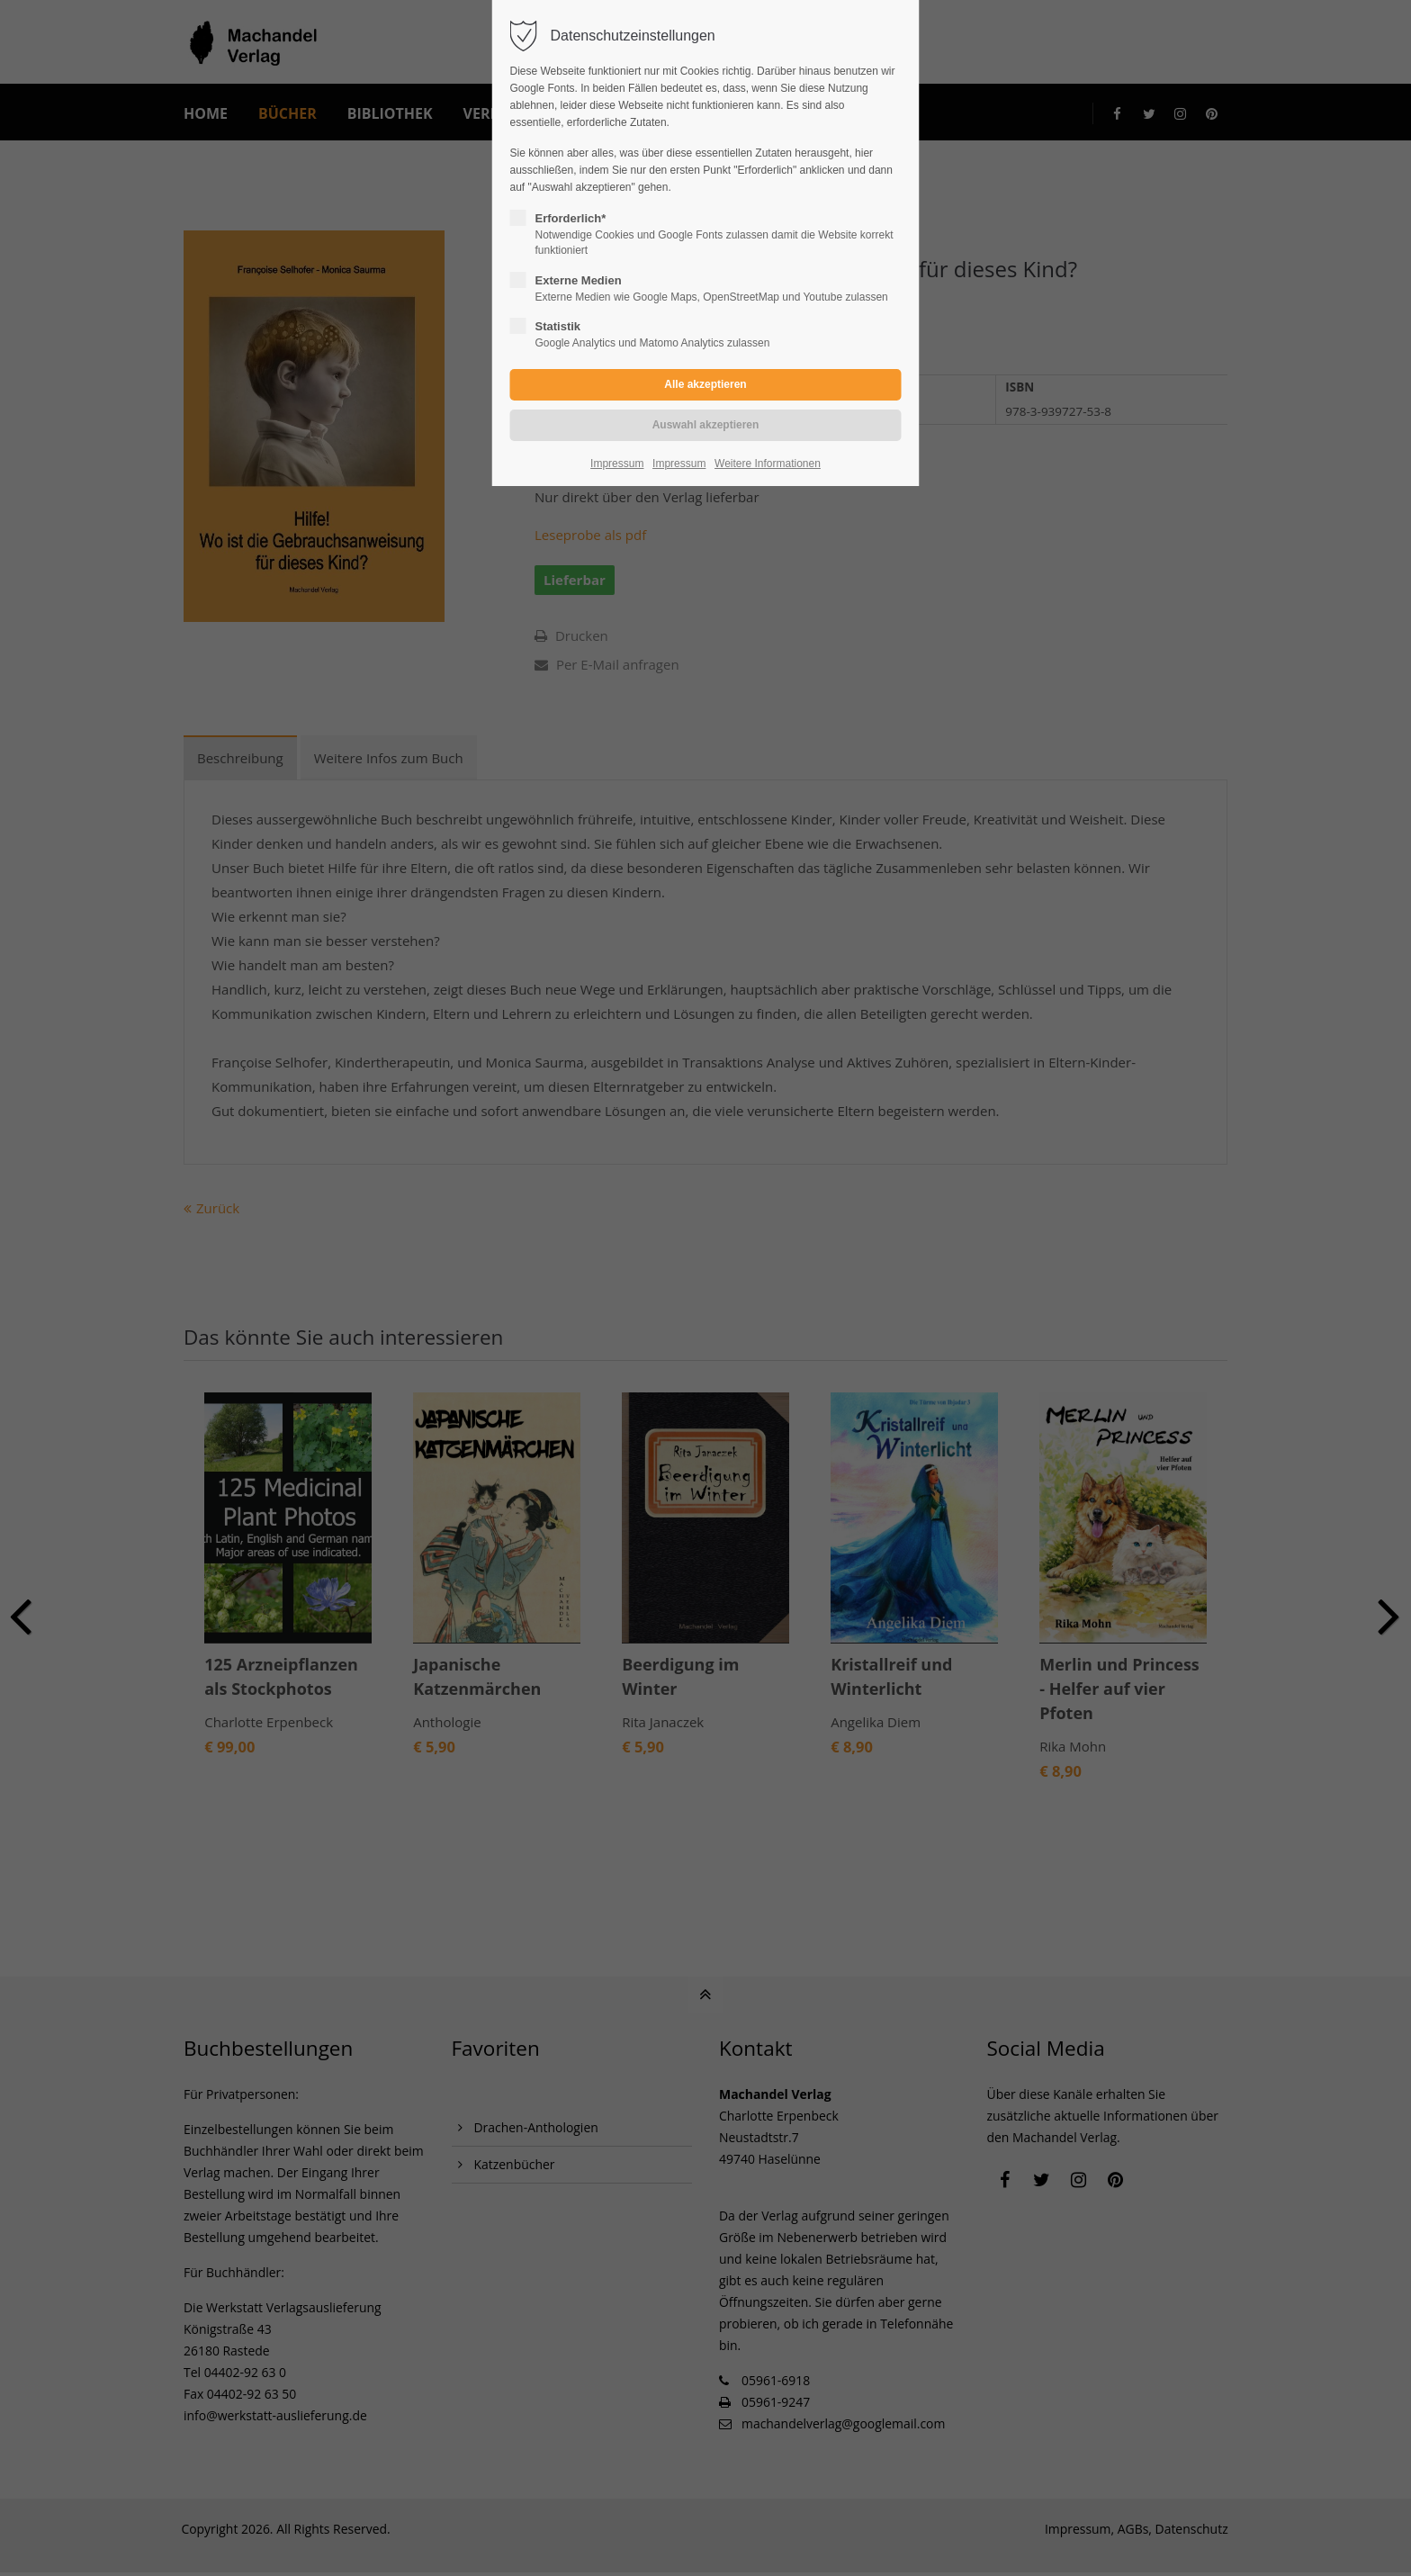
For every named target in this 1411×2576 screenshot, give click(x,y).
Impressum (616, 463)
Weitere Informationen (767, 463)
